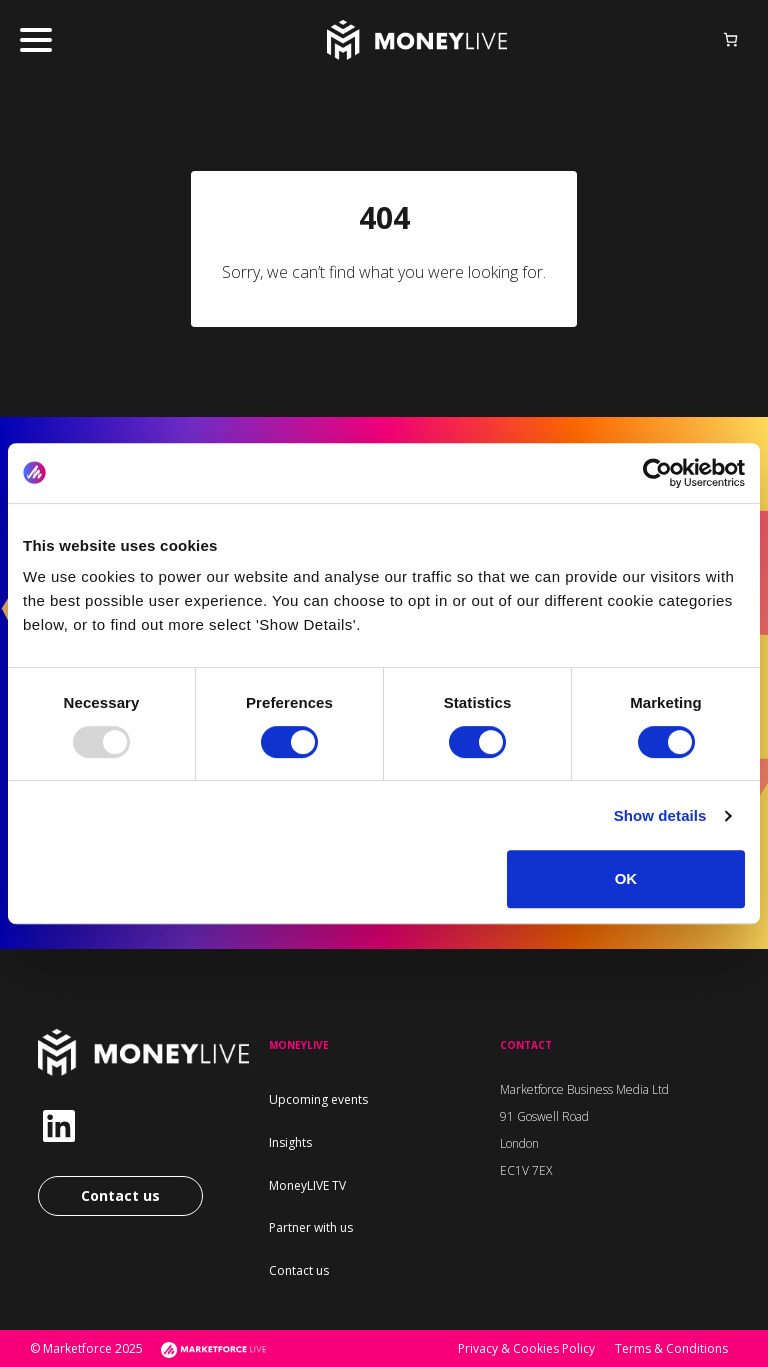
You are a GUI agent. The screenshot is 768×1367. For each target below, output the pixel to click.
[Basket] (730, 39)
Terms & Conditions (671, 1348)
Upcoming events (318, 1099)
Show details (660, 815)
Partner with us (311, 1227)
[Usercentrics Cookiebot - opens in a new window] (657, 473)
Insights (290, 1142)
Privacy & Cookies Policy (526, 1348)
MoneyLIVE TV (307, 1185)
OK (626, 878)
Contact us (120, 1195)
